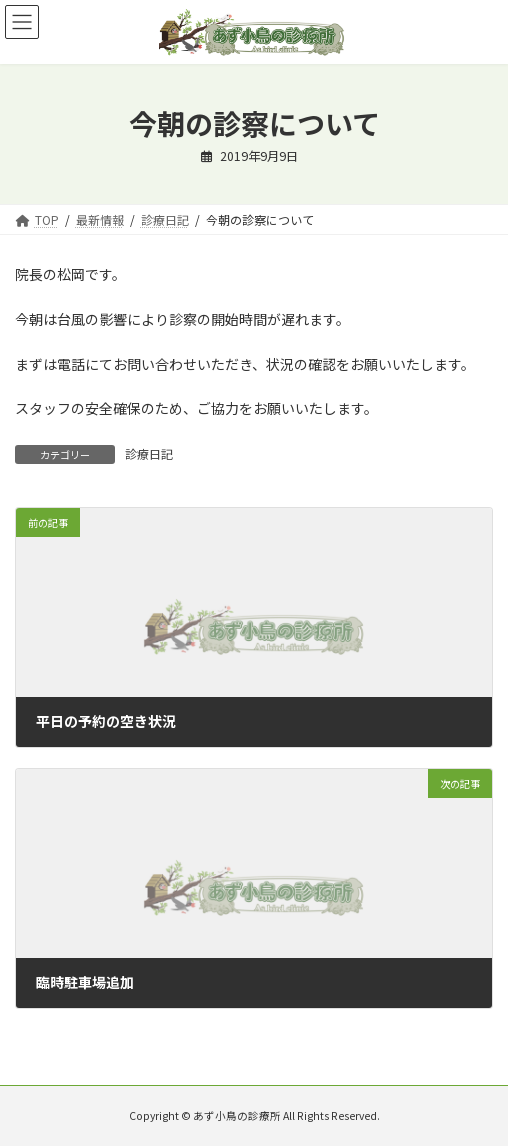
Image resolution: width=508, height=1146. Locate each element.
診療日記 (149, 453)
